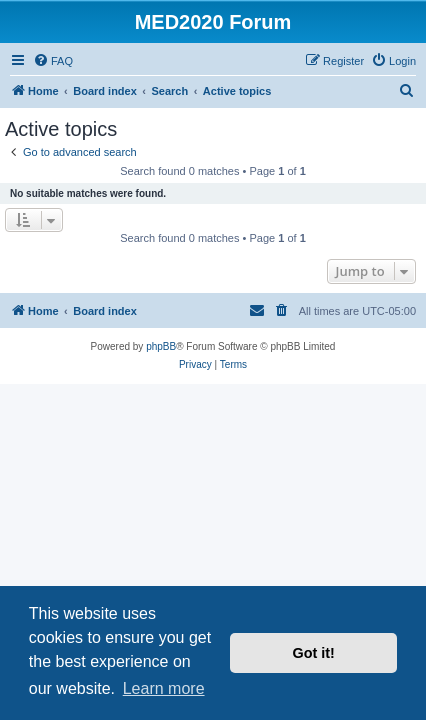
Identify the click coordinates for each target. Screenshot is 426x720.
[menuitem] (53, 61)
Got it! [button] (314, 653)
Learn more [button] (164, 688)
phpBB (161, 346)
